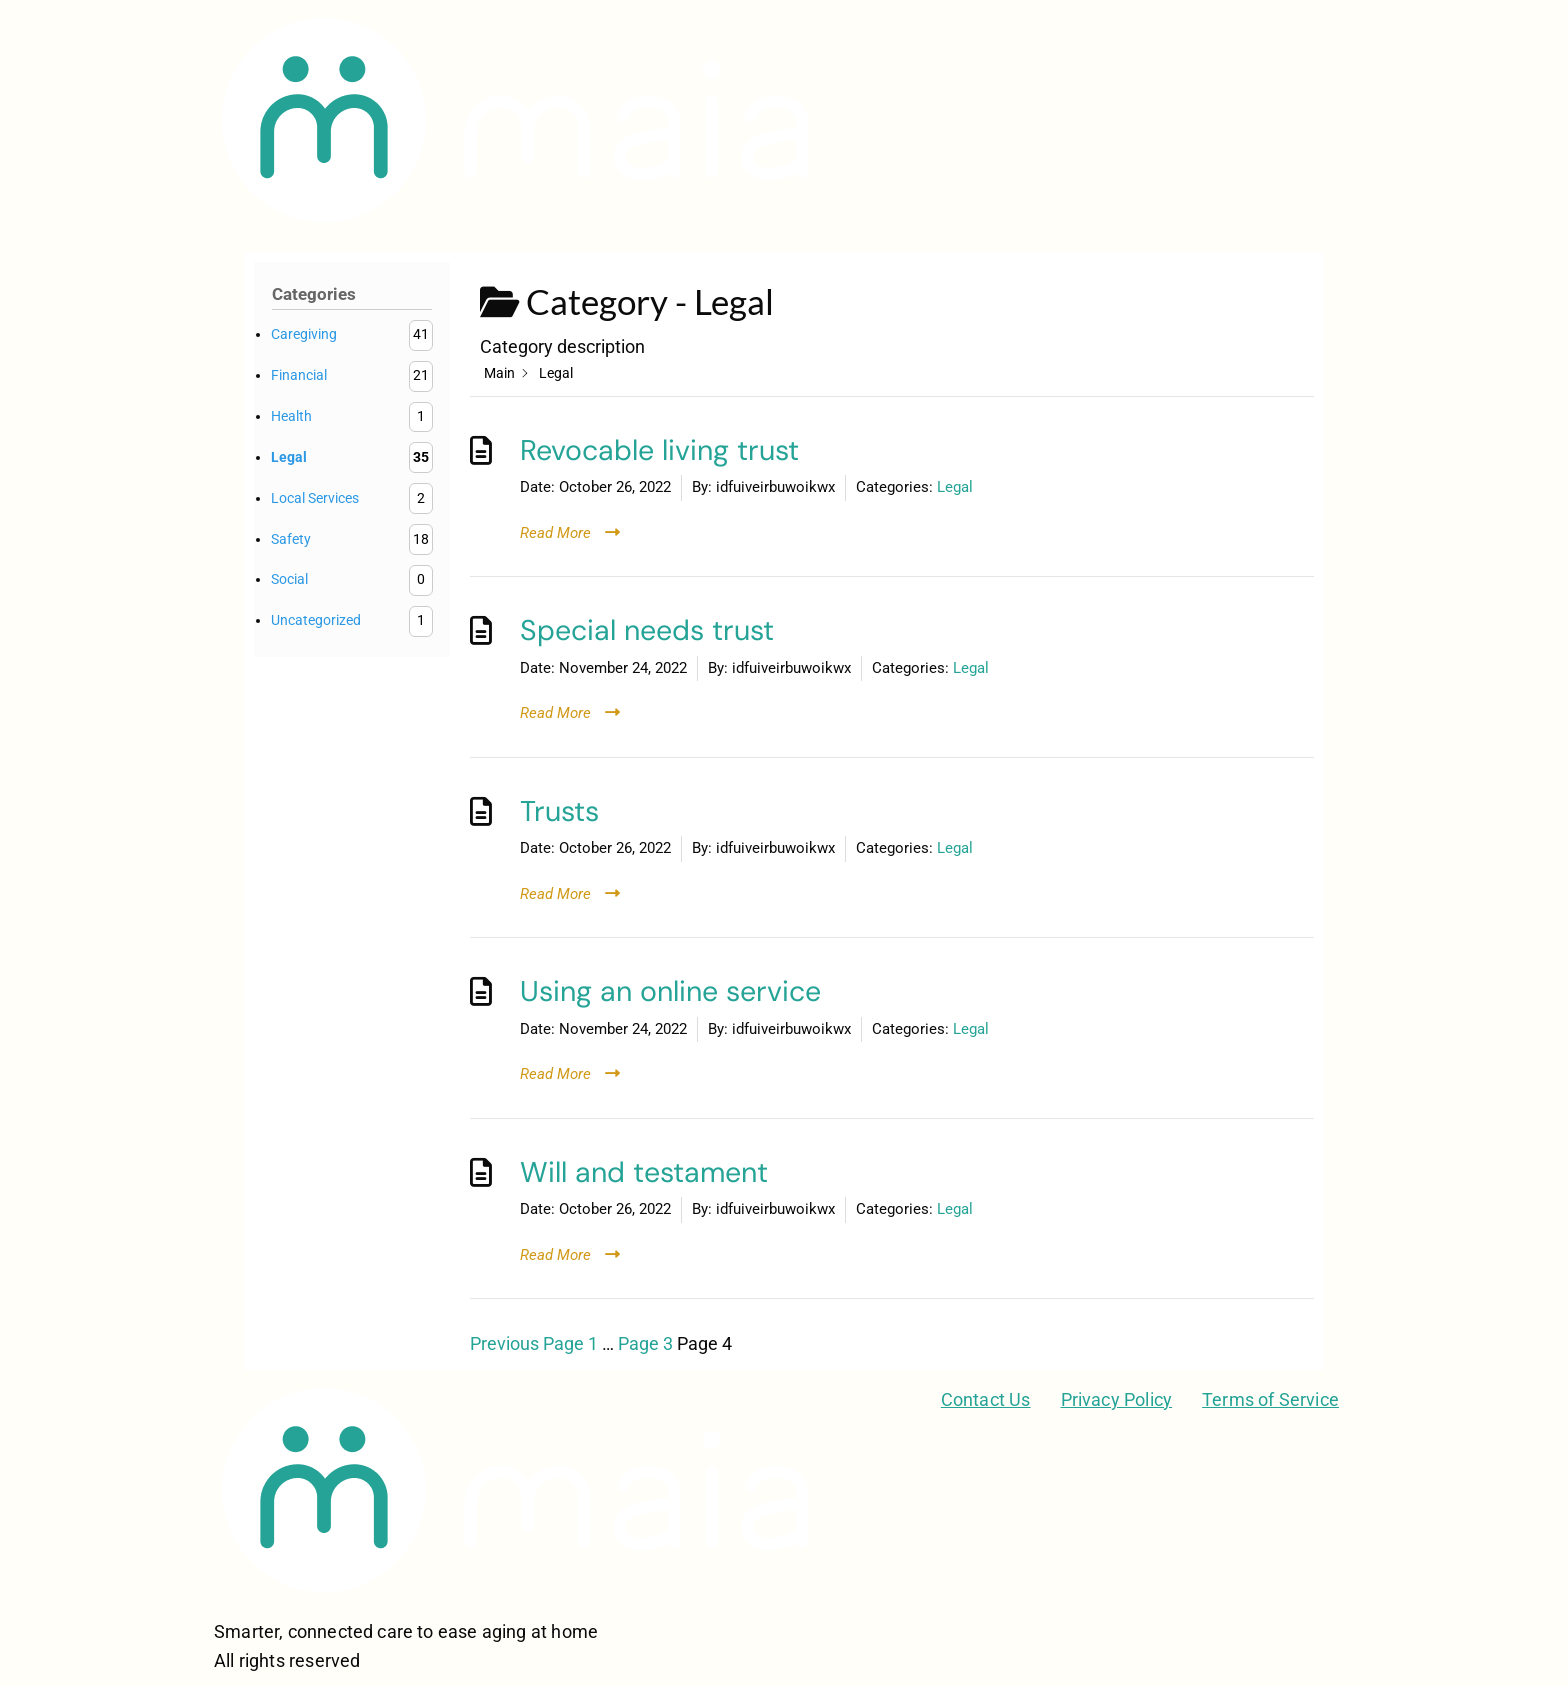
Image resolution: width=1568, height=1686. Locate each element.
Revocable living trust (659, 450)
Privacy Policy (1117, 1399)
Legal (955, 487)
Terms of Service (1270, 1399)
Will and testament (644, 1172)
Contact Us (986, 1399)
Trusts (559, 811)
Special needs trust (647, 630)
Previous (504, 1343)
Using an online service (670, 991)
